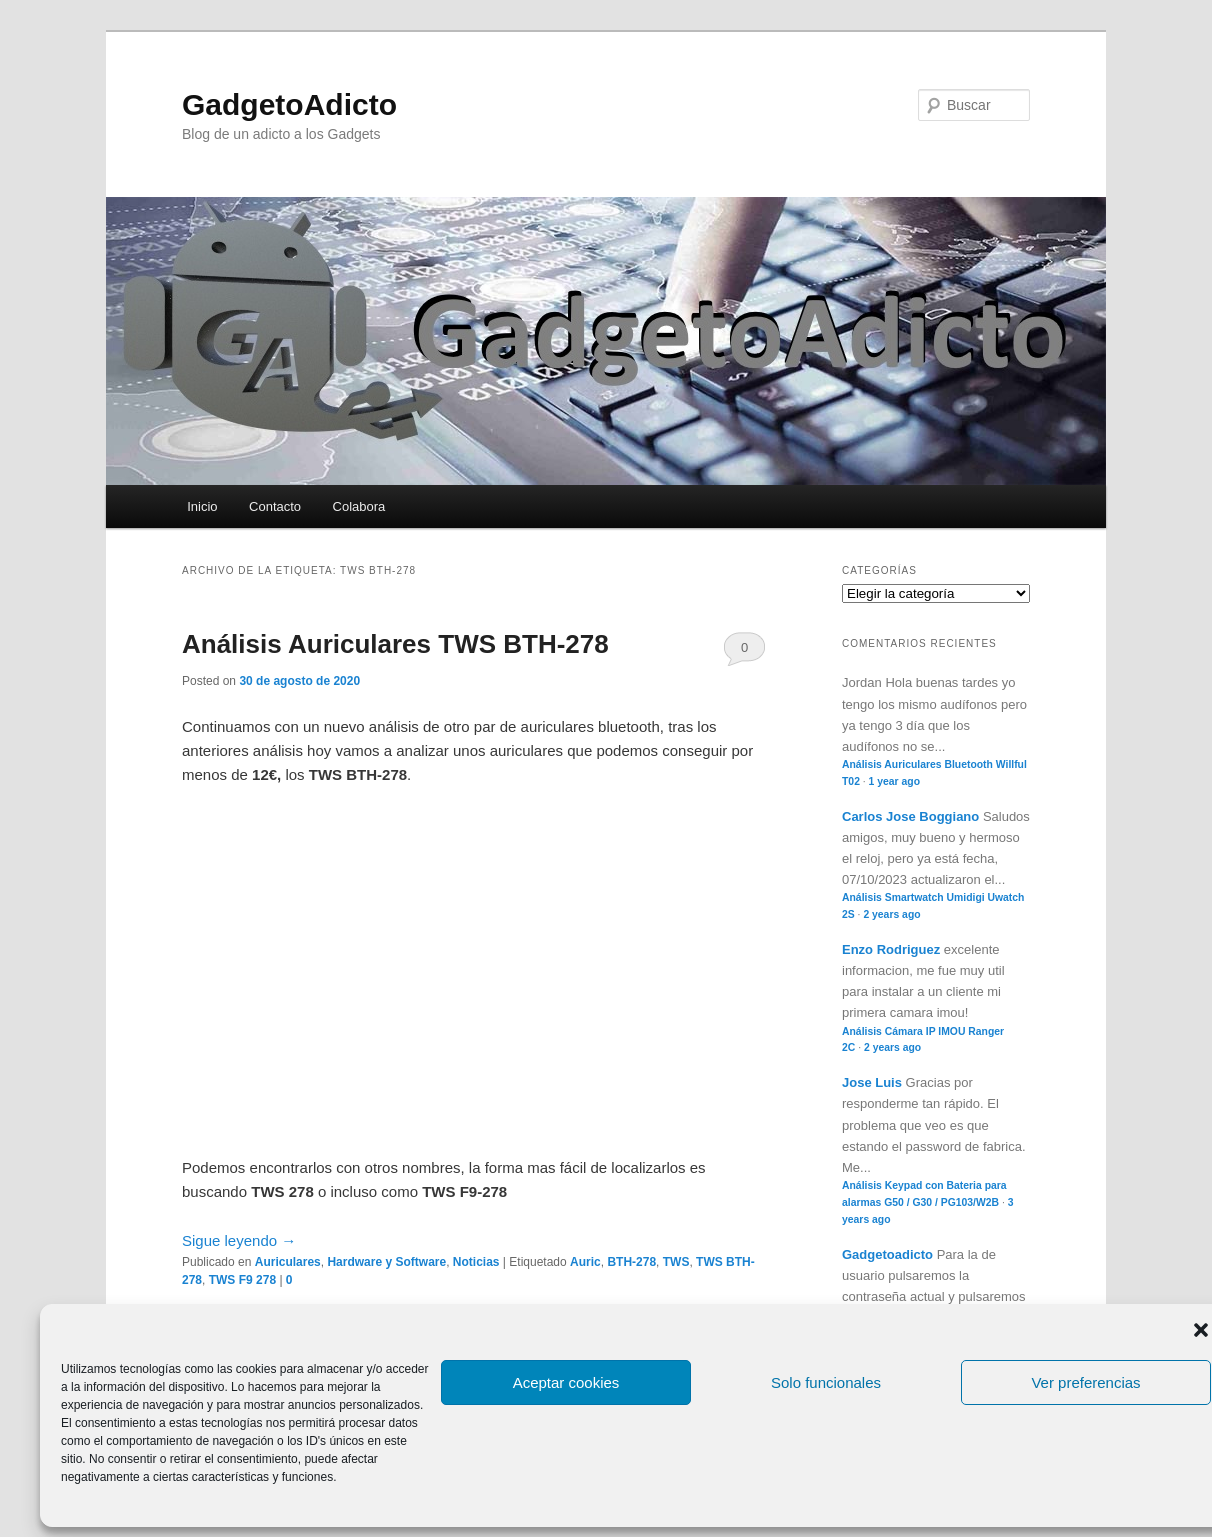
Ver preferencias (1085, 1382)
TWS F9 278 (242, 1280)
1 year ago (894, 781)
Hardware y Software (386, 1262)
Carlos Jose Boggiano (910, 816)
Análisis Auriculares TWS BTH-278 (395, 644)
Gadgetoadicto (887, 1254)
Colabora (359, 506)
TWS (676, 1262)
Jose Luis (872, 1082)
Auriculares (288, 1262)
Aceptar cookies (566, 1382)
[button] (1201, 1330)
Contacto (275, 506)
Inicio (202, 506)
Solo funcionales (826, 1382)
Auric (585, 1262)
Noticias (476, 1262)
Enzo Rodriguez (891, 949)
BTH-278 (631, 1262)
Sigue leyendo (239, 1240)
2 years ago (891, 914)
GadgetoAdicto (289, 104)
